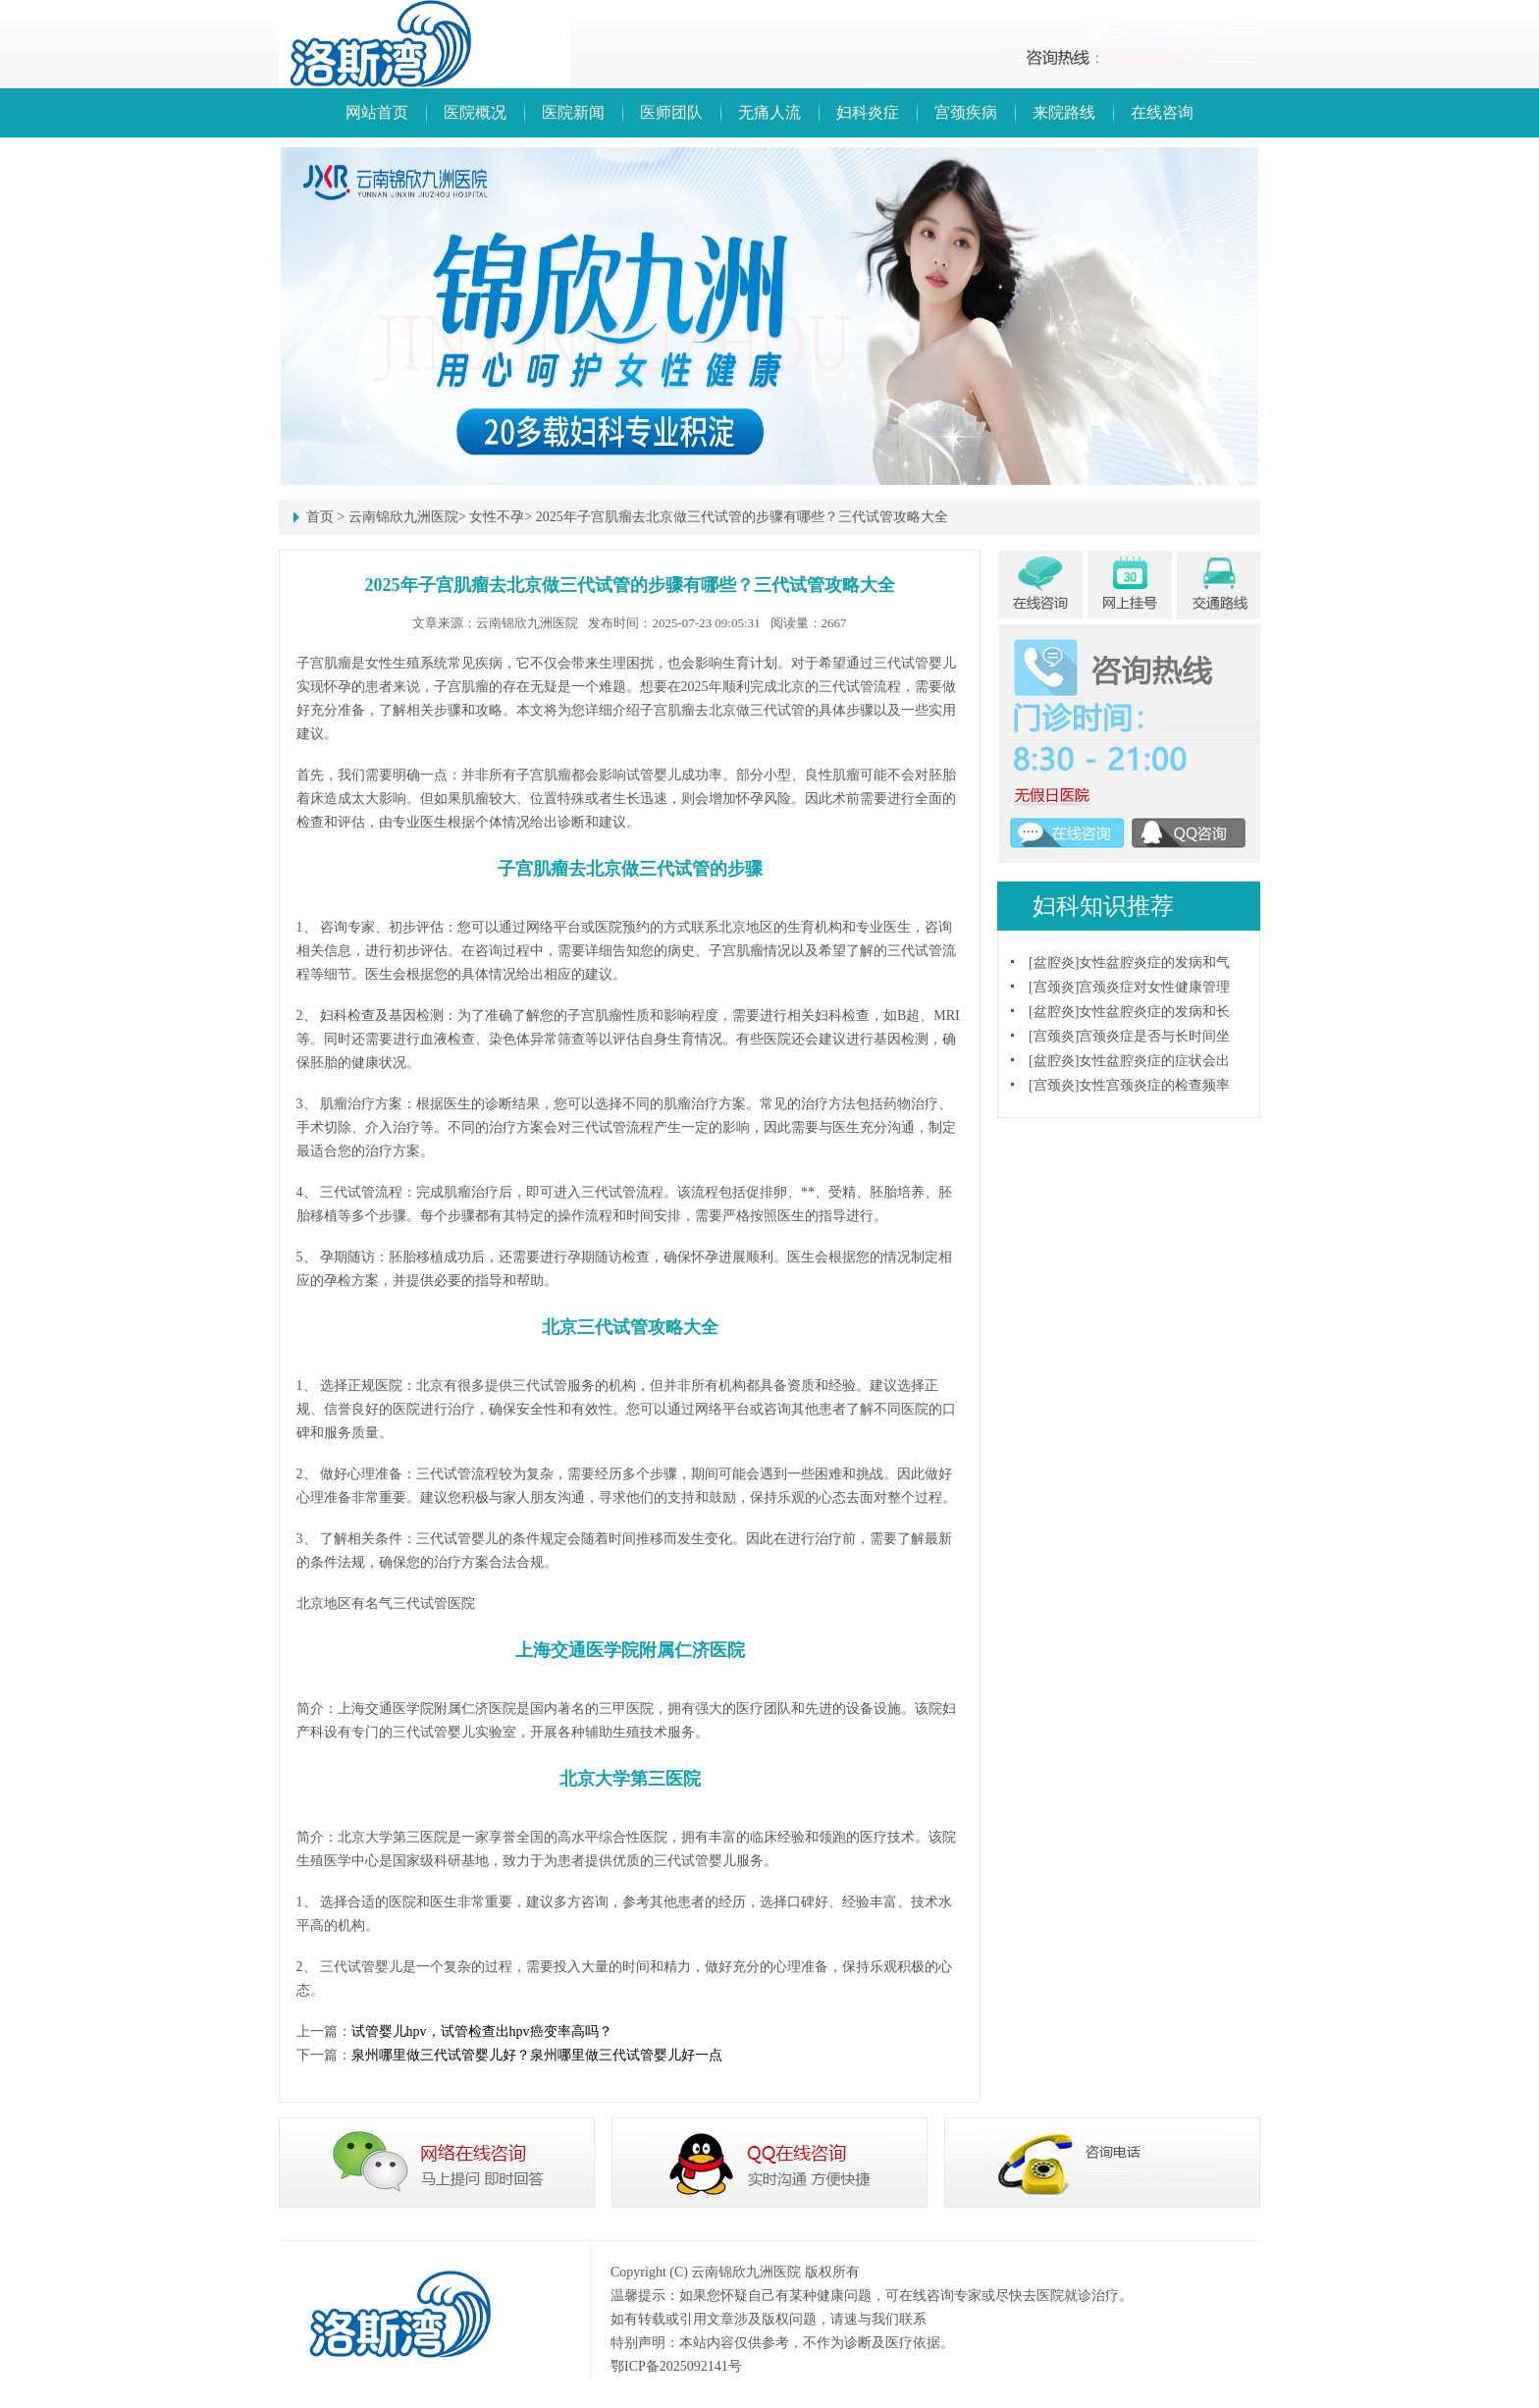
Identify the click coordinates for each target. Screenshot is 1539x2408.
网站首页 (376, 112)
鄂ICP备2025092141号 (676, 2366)
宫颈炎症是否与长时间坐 (1154, 1036)
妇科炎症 (867, 112)
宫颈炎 (1054, 987)
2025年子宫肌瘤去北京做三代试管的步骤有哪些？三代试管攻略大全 (742, 516)
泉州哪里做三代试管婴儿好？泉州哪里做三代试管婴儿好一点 (536, 2055)
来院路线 (1064, 112)
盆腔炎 (1054, 962)
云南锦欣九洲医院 (403, 516)
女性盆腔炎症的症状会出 (1154, 1060)
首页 (320, 516)
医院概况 (475, 112)
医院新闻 (573, 112)
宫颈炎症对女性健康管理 (1154, 987)
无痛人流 (769, 112)
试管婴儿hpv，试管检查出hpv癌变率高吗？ (481, 2031)
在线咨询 (1162, 112)
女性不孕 (496, 516)
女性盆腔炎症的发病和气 (1154, 962)
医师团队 (671, 112)
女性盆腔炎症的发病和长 (1154, 1011)
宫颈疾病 (965, 112)
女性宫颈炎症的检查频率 (1154, 1085)
